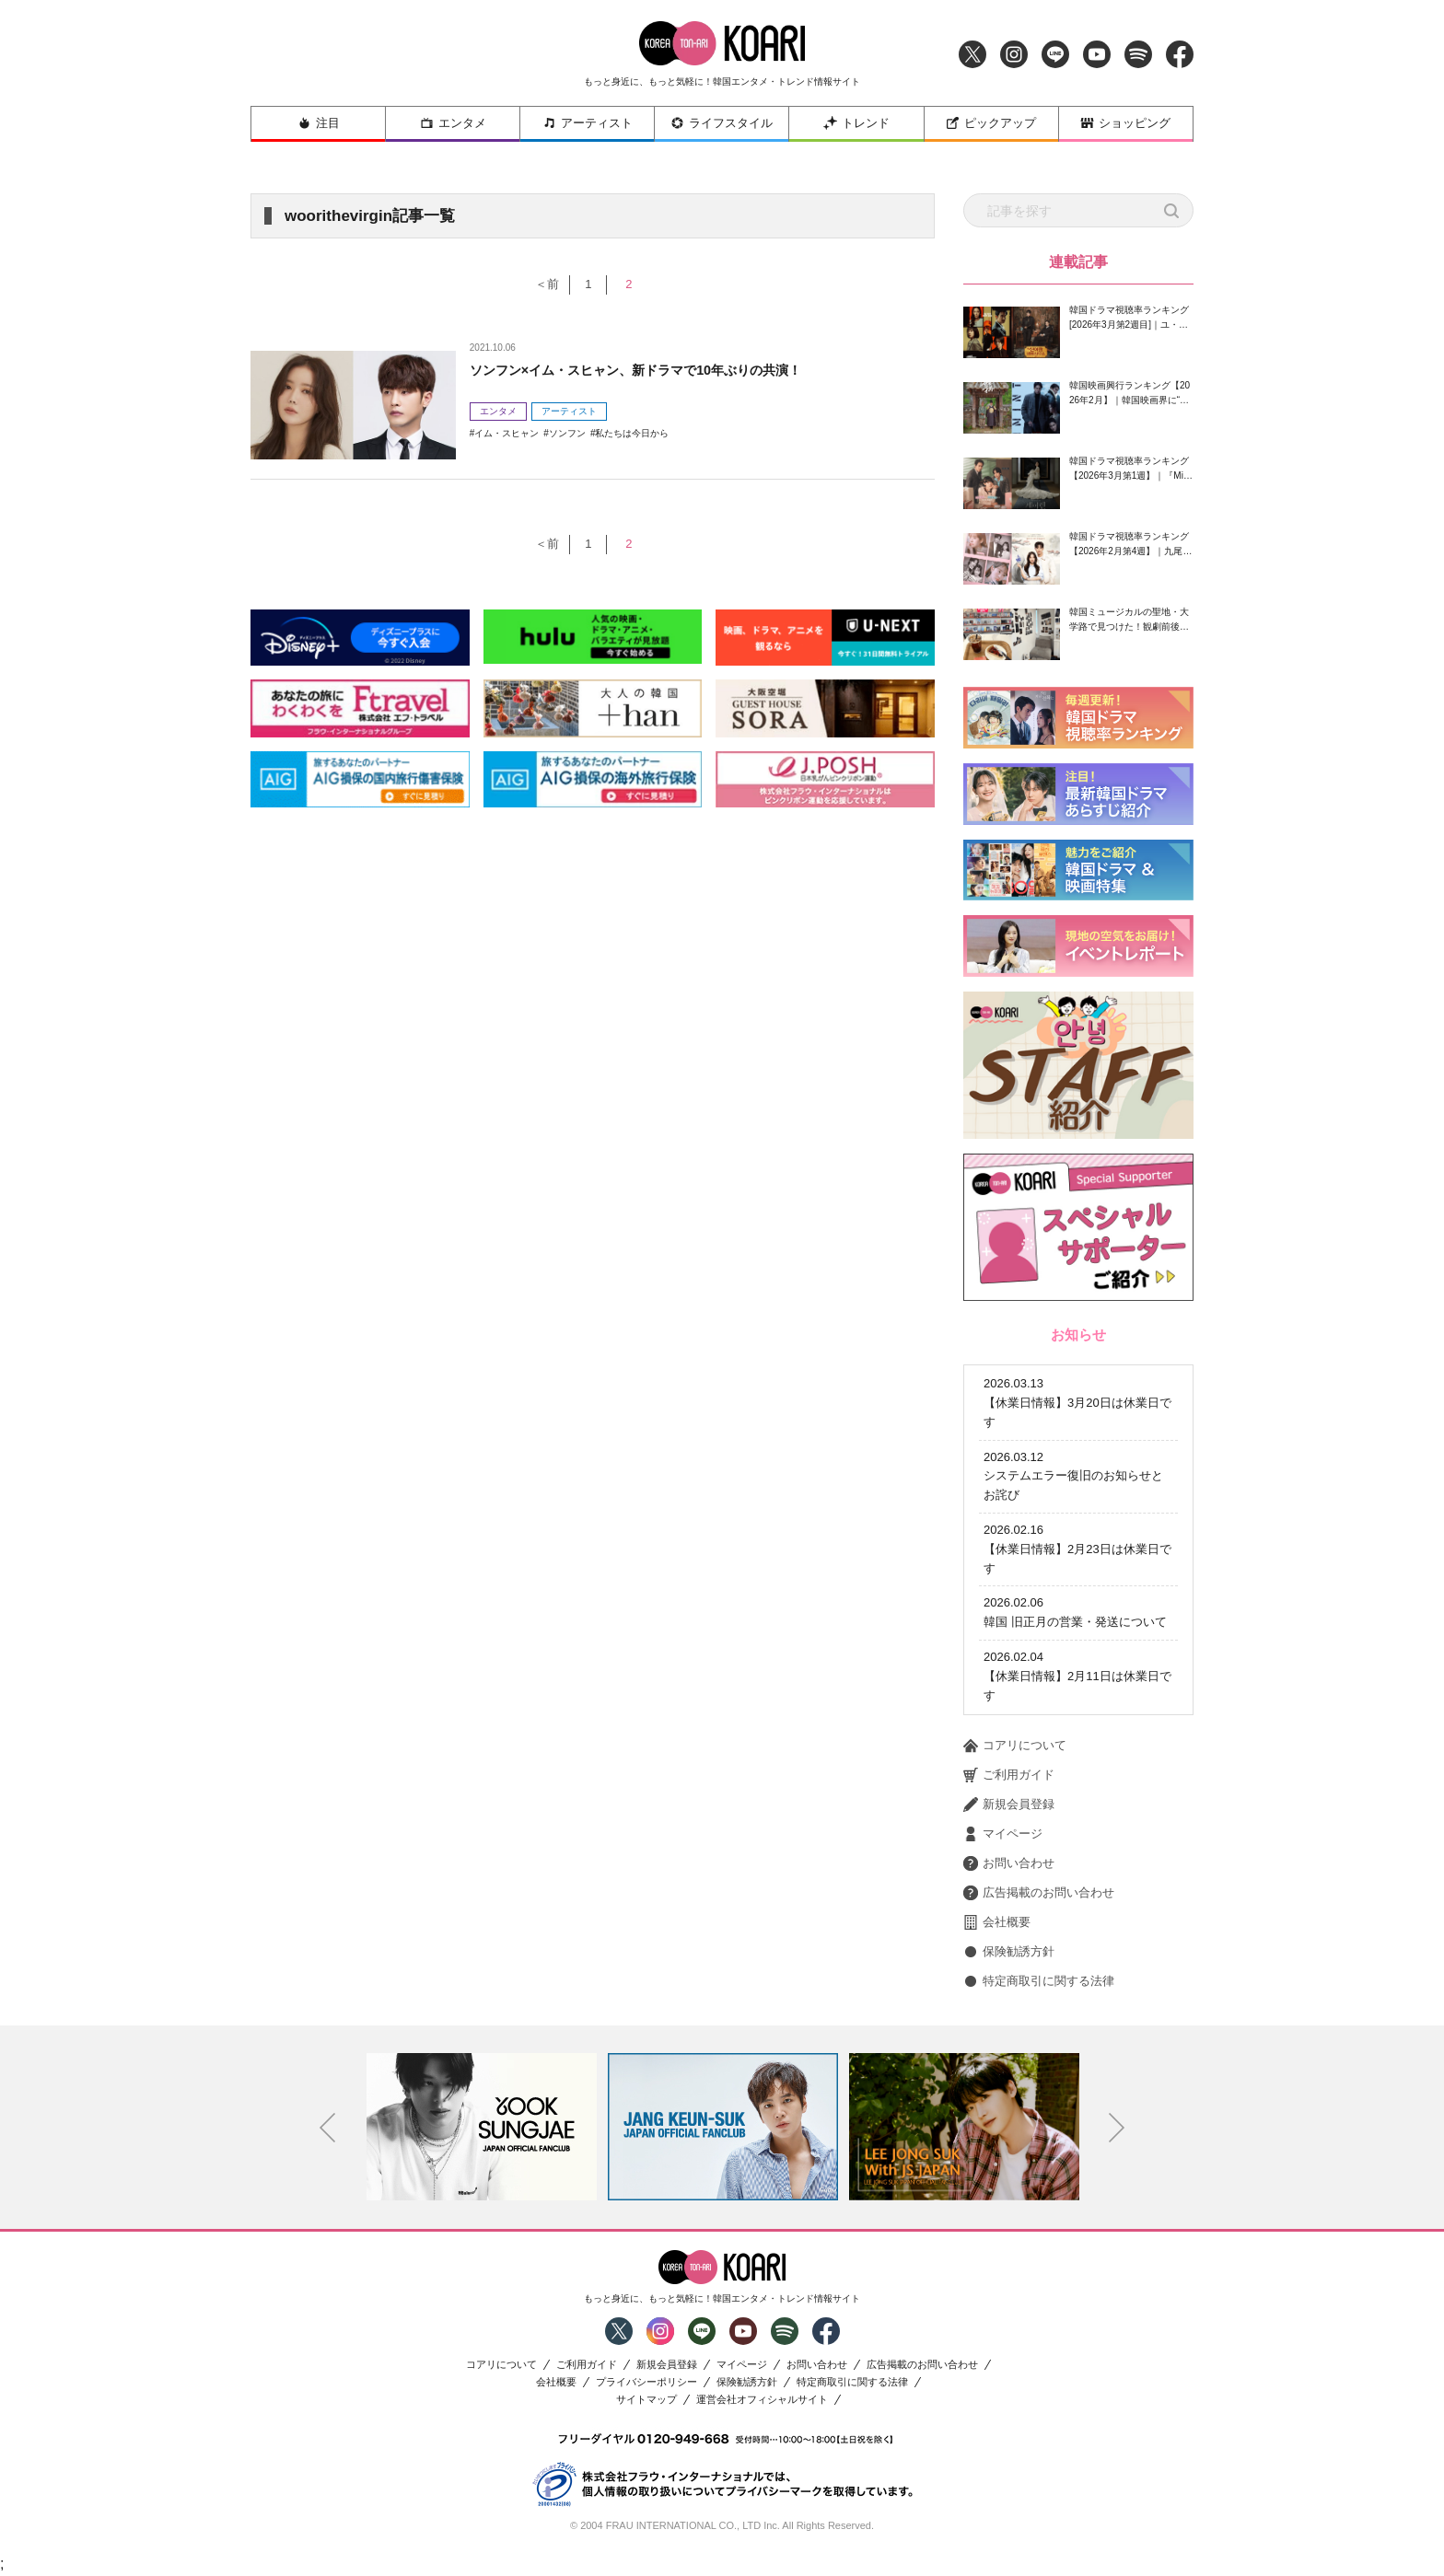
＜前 (539, 284)
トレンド (856, 123)
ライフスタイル (721, 123)
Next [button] (1117, 2127)
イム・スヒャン (506, 433)
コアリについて (1014, 1745)
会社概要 (997, 1922)
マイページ (1002, 1834)
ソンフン (567, 433)
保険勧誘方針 (1008, 1951)
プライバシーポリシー (646, 2382)
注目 (318, 123)
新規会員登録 (1008, 1804)
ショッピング (1125, 123)
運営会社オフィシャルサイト (762, 2400)
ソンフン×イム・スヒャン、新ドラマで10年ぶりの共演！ (659, 369)
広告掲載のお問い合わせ (1038, 1893)
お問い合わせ (1008, 1863)
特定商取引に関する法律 (1038, 1981)
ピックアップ (991, 123)
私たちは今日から (632, 433)
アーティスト (587, 123)
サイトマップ (646, 2400)
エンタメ (453, 123)
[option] (481, 2126)
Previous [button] (328, 2127)
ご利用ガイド (1008, 1775)
